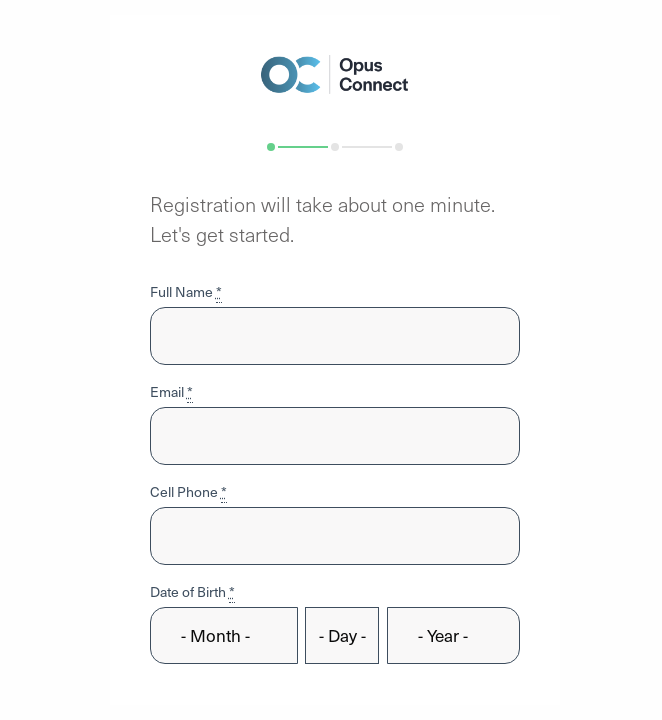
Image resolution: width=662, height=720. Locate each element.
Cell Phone (188, 491)
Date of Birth (192, 591)
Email (171, 391)
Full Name (186, 291)
